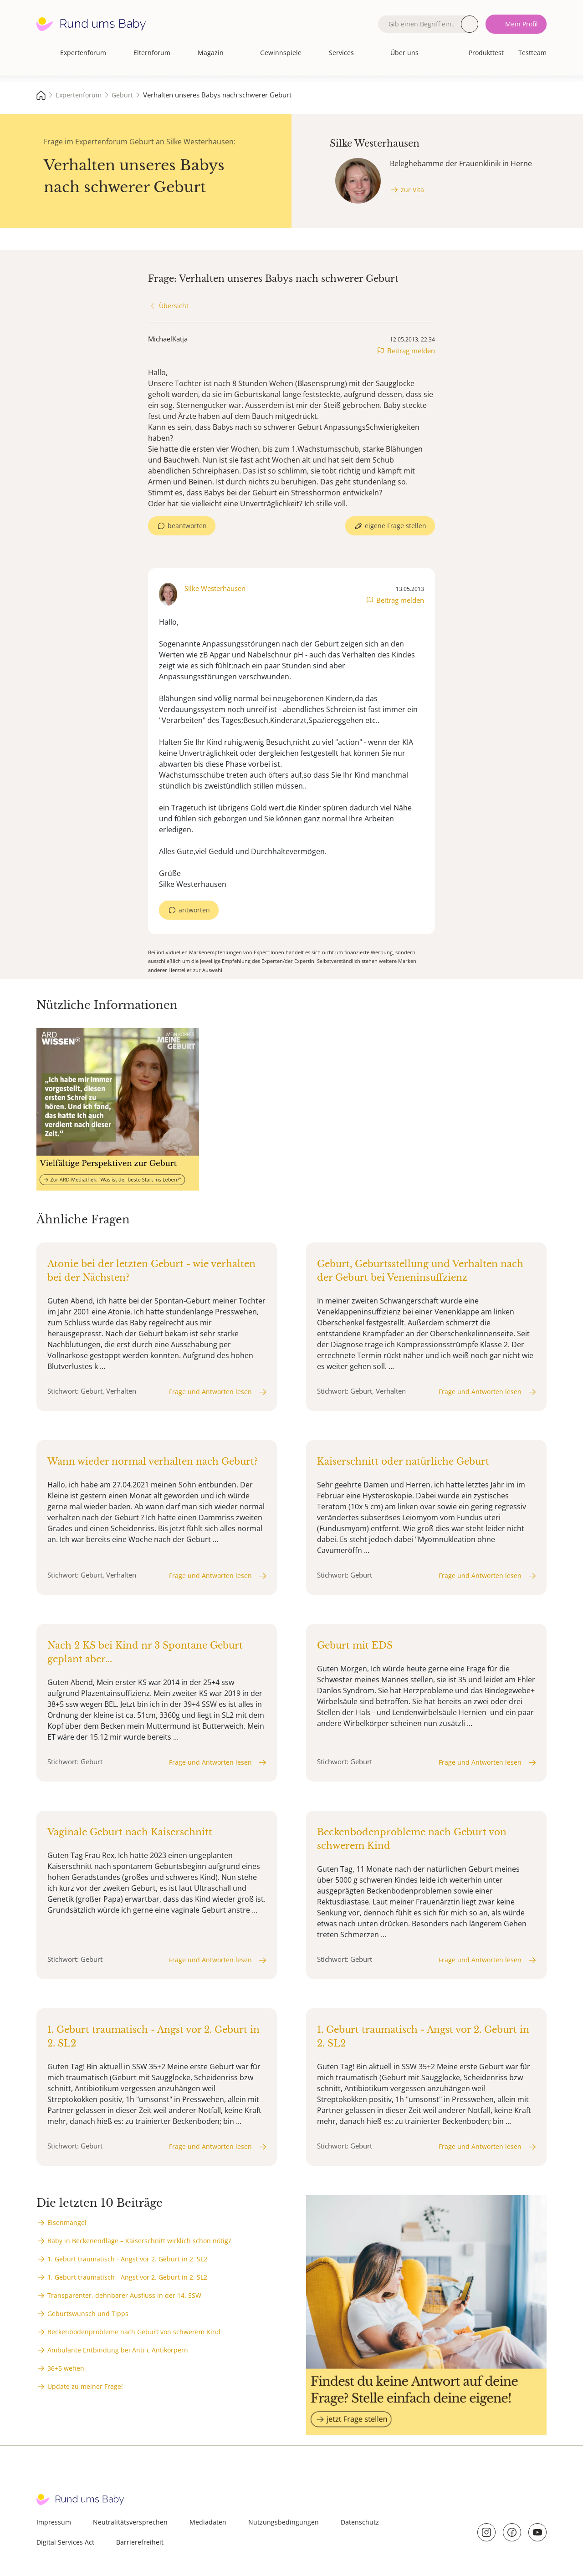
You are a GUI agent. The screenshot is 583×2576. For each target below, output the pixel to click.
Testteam (532, 52)
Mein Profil (521, 24)
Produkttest (486, 52)
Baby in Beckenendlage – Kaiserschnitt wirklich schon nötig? (139, 2240)
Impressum (53, 2522)
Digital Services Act (65, 2542)
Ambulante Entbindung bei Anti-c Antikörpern (117, 2350)
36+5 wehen (65, 2368)
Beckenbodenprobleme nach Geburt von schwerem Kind (133, 2331)
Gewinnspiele (281, 52)
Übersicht (174, 305)
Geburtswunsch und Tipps (87, 2313)
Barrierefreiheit (140, 2542)
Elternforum (151, 52)
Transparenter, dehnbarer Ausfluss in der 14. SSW (124, 2295)
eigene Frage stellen (395, 525)
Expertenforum (83, 52)
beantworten (187, 525)
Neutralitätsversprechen (130, 2522)
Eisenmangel (67, 2222)
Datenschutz (360, 2522)
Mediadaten (207, 2522)
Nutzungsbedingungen (283, 2522)
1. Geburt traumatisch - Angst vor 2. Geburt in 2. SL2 (127, 2259)
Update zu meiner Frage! (85, 2386)
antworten (194, 910)
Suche (469, 24)
